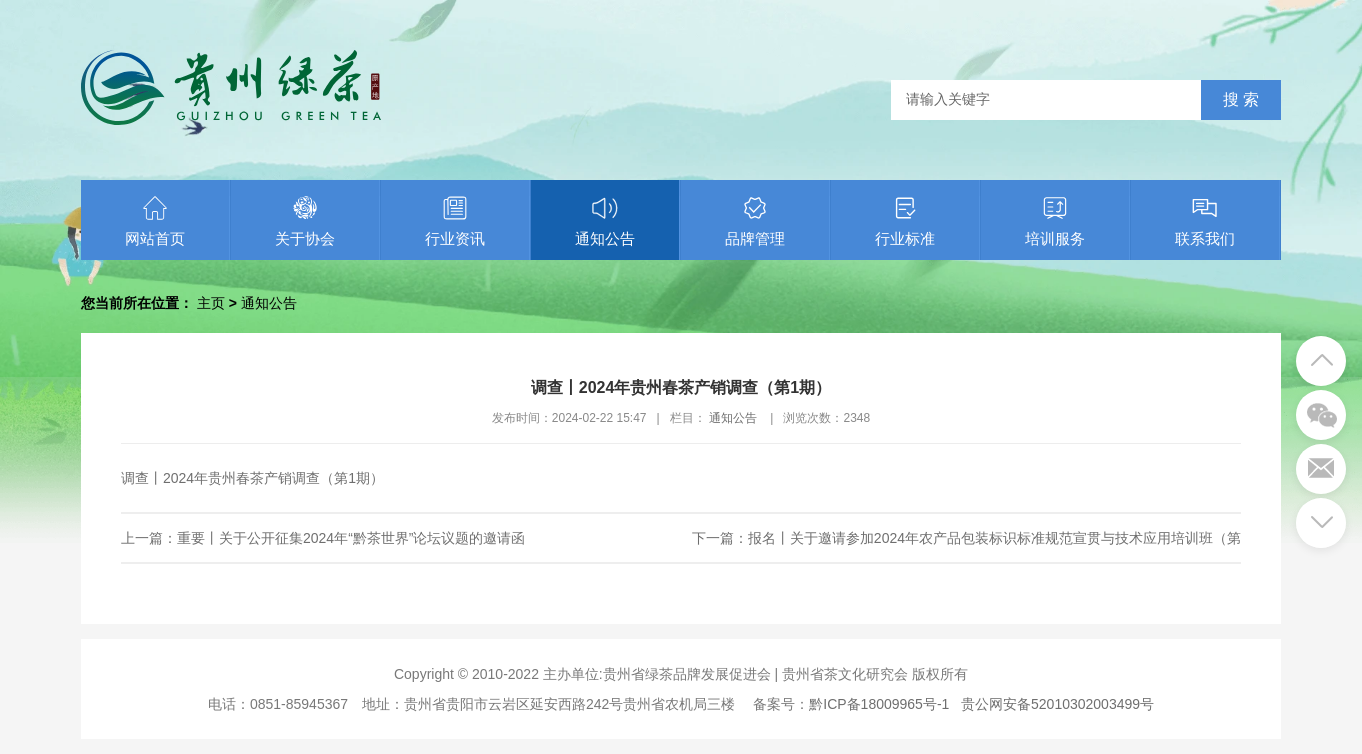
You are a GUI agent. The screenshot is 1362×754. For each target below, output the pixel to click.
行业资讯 (455, 221)
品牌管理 (755, 221)
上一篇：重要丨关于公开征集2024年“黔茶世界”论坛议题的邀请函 (323, 538)
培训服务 (1055, 221)
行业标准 (905, 221)
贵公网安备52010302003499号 (1057, 704)
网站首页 (155, 221)
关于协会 (305, 221)
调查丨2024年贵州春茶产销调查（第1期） (252, 478)
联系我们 (1205, 221)
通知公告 (605, 221)
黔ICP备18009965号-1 (879, 704)
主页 (211, 303)
